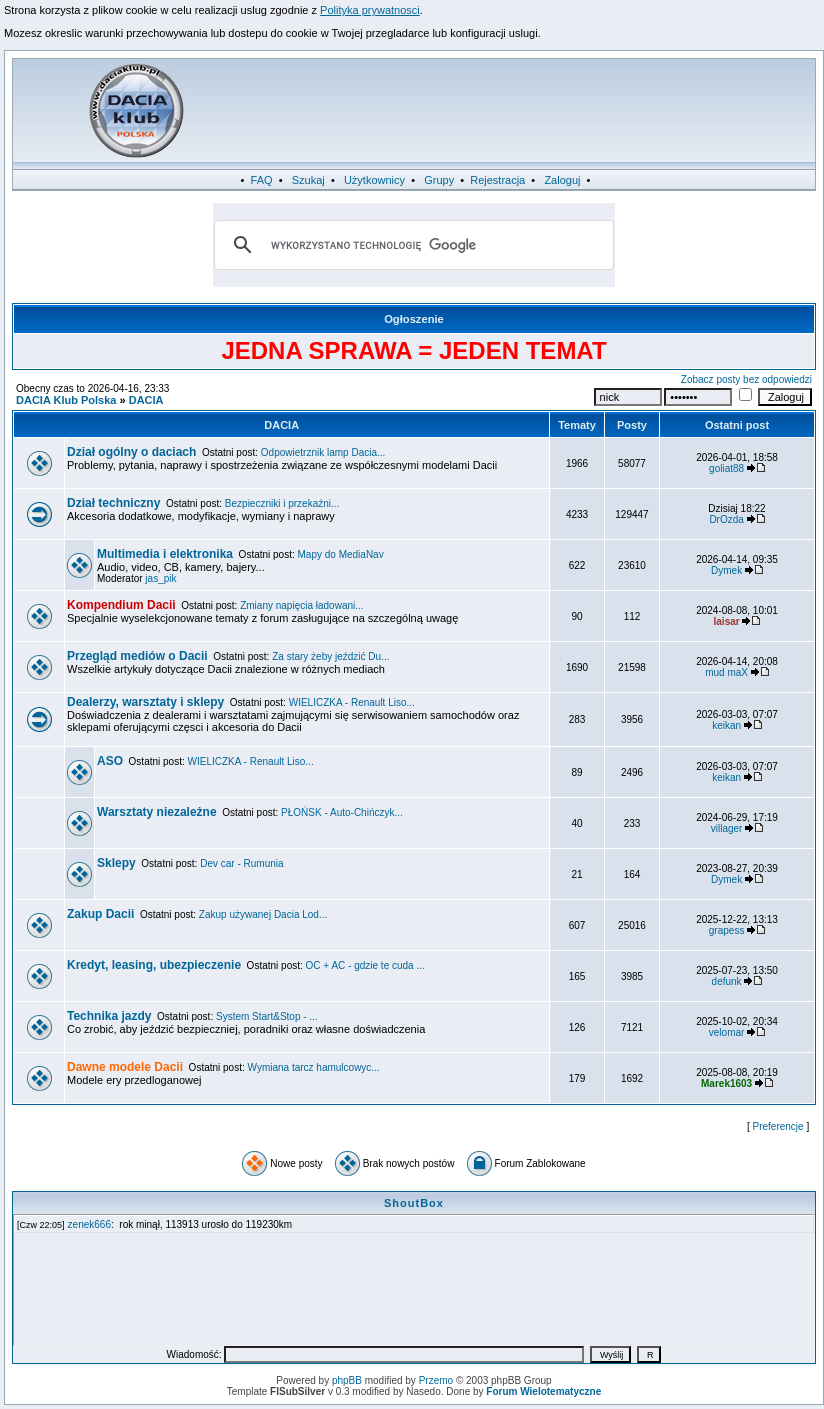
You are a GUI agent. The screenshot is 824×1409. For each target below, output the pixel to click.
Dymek (726, 570)
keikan (726, 725)
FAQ (262, 180)
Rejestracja (497, 180)
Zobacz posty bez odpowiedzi (746, 379)
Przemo (436, 1380)
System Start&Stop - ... (267, 1016)
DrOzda (726, 519)
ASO (110, 761)
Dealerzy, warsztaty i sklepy (145, 702)
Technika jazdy (109, 1016)
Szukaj (308, 180)
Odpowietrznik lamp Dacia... (323, 452)
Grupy (439, 180)
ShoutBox (414, 1203)
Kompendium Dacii (121, 605)
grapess (727, 930)
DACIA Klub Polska (66, 400)
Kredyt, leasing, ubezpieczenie (154, 965)
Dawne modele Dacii (125, 1067)
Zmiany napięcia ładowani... (301, 605)
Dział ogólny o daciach (131, 452)
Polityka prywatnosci (370, 10)
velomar (727, 1032)
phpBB (347, 1380)
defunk (727, 981)
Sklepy (116, 863)
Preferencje (778, 1126)
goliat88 (726, 468)
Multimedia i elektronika (165, 554)
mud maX (726, 672)
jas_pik (160, 578)
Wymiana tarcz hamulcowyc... (314, 1067)
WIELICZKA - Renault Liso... (352, 702)
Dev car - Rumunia (241, 863)
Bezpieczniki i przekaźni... (282, 503)
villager (727, 828)
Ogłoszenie (414, 319)
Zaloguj (562, 180)
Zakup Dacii (100, 914)
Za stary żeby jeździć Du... (330, 656)
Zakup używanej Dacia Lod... (263, 914)
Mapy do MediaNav (341, 554)
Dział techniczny (113, 503)
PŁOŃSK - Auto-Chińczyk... (342, 812)
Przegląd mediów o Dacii (137, 656)
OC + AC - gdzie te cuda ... (365, 965)
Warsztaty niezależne (157, 812)
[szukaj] (411, 245)
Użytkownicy (374, 180)
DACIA (146, 400)
